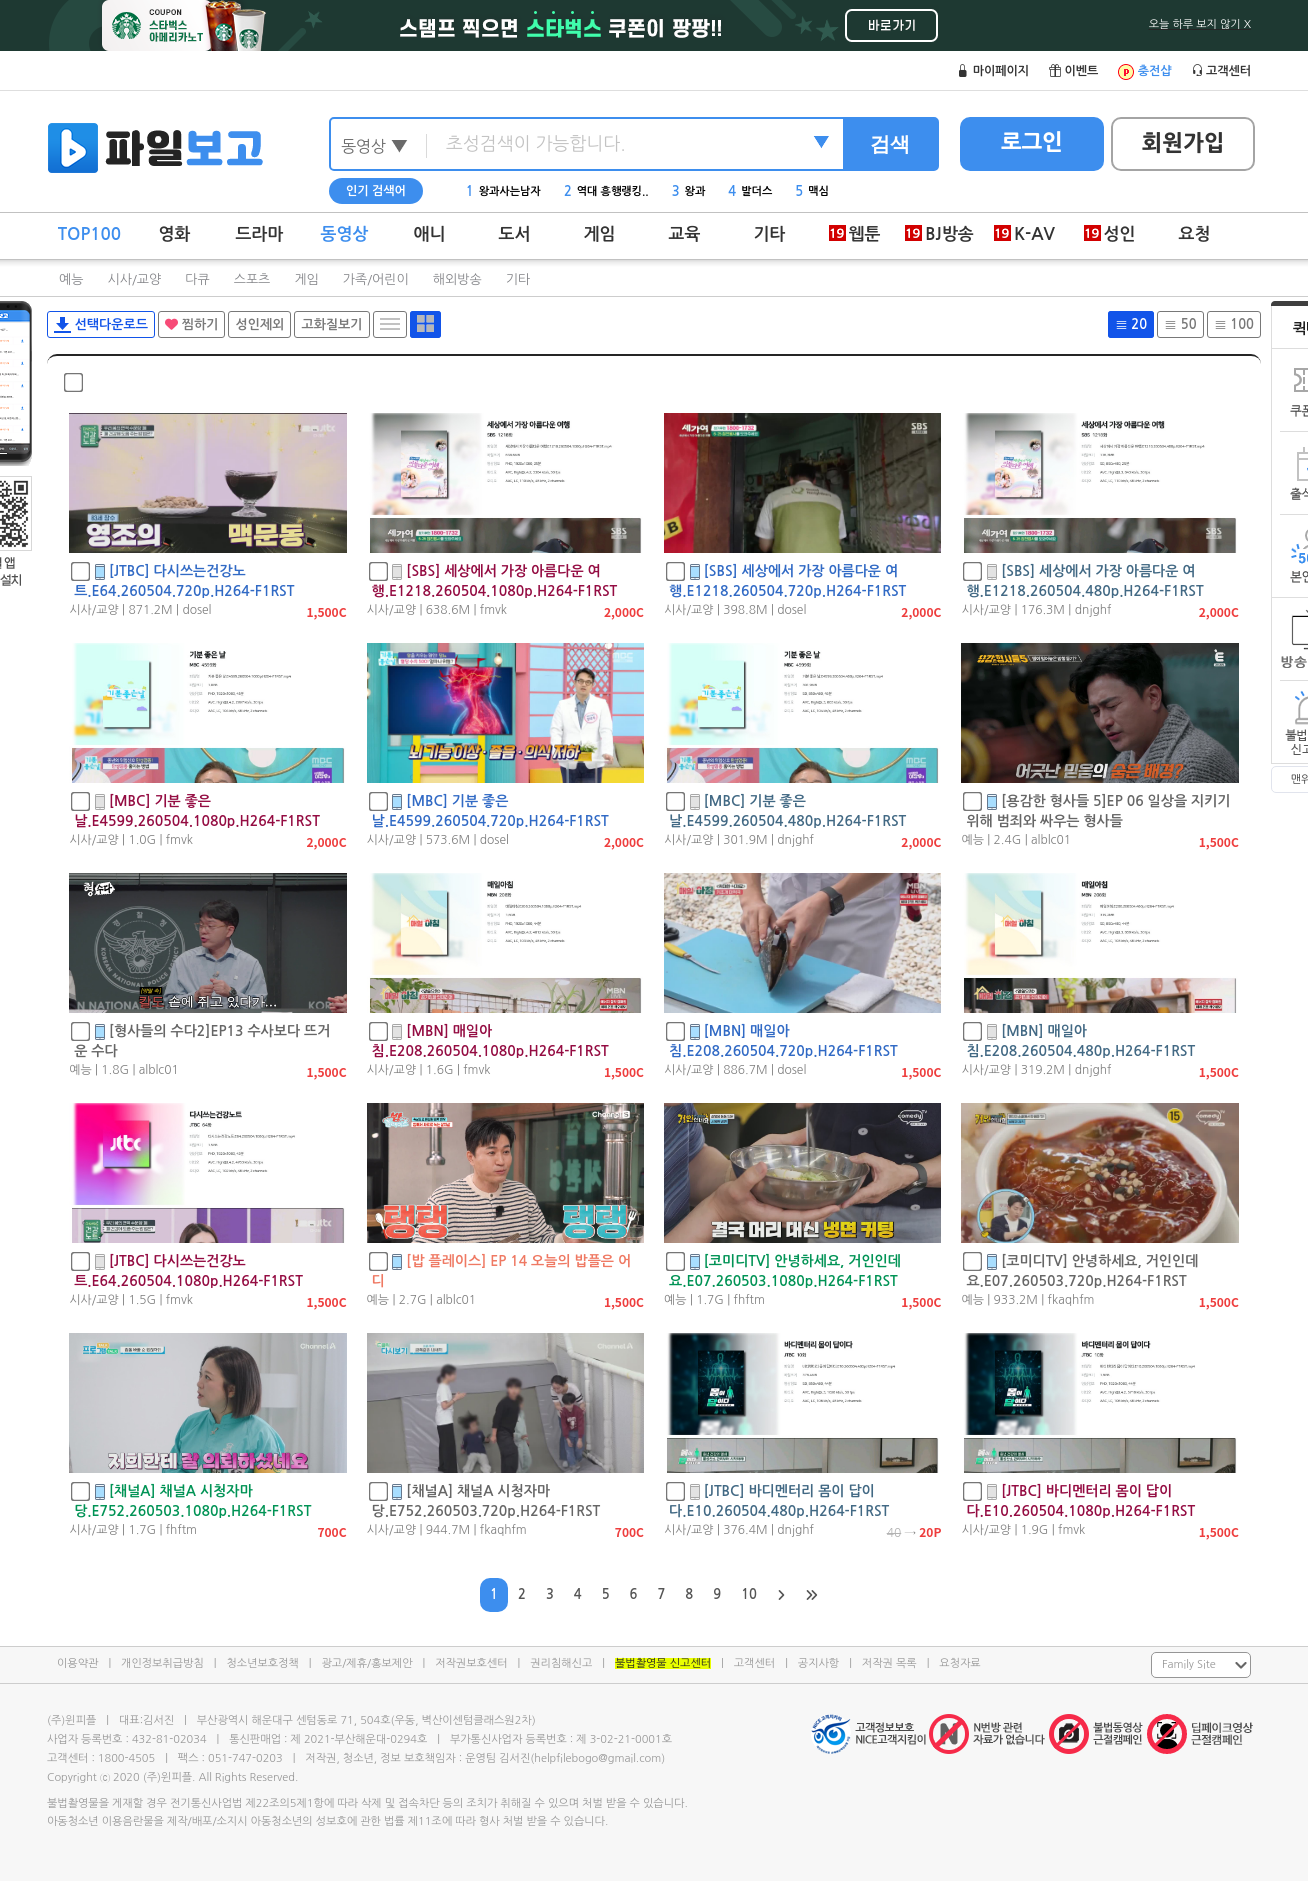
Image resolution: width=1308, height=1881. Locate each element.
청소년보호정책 (262, 1663)
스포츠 (252, 279)
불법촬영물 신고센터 (663, 1663)
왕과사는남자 (503, 191)
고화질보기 (331, 324)
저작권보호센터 (471, 1663)
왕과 (689, 191)
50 (1180, 324)
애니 (430, 234)
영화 (175, 234)
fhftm (749, 1300)
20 (1131, 324)
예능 (71, 279)
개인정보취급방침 (162, 1663)
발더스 (750, 191)
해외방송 (457, 279)
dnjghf (1093, 610)
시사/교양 (134, 279)
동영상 (345, 234)
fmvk (493, 610)
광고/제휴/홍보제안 (367, 1663)
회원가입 (1183, 143)
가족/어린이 (376, 279)
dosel (196, 610)
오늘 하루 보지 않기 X (1200, 24)
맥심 (812, 191)
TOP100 (89, 234)
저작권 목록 (889, 1663)
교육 (685, 234)
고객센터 (754, 1663)
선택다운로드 (101, 325)
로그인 (1032, 142)
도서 (515, 234)
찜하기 (191, 324)
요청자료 (959, 1663)
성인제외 (259, 324)
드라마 (260, 234)
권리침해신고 (561, 1663)
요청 (1195, 234)
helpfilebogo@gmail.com (597, 1758)
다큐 (197, 279)
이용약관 (77, 1663)
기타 (770, 234)
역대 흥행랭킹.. (606, 191)
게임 (600, 234)
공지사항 (818, 1663)
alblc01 (1051, 840)
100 (1234, 324)
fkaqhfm (1071, 1300)
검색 (890, 144)
